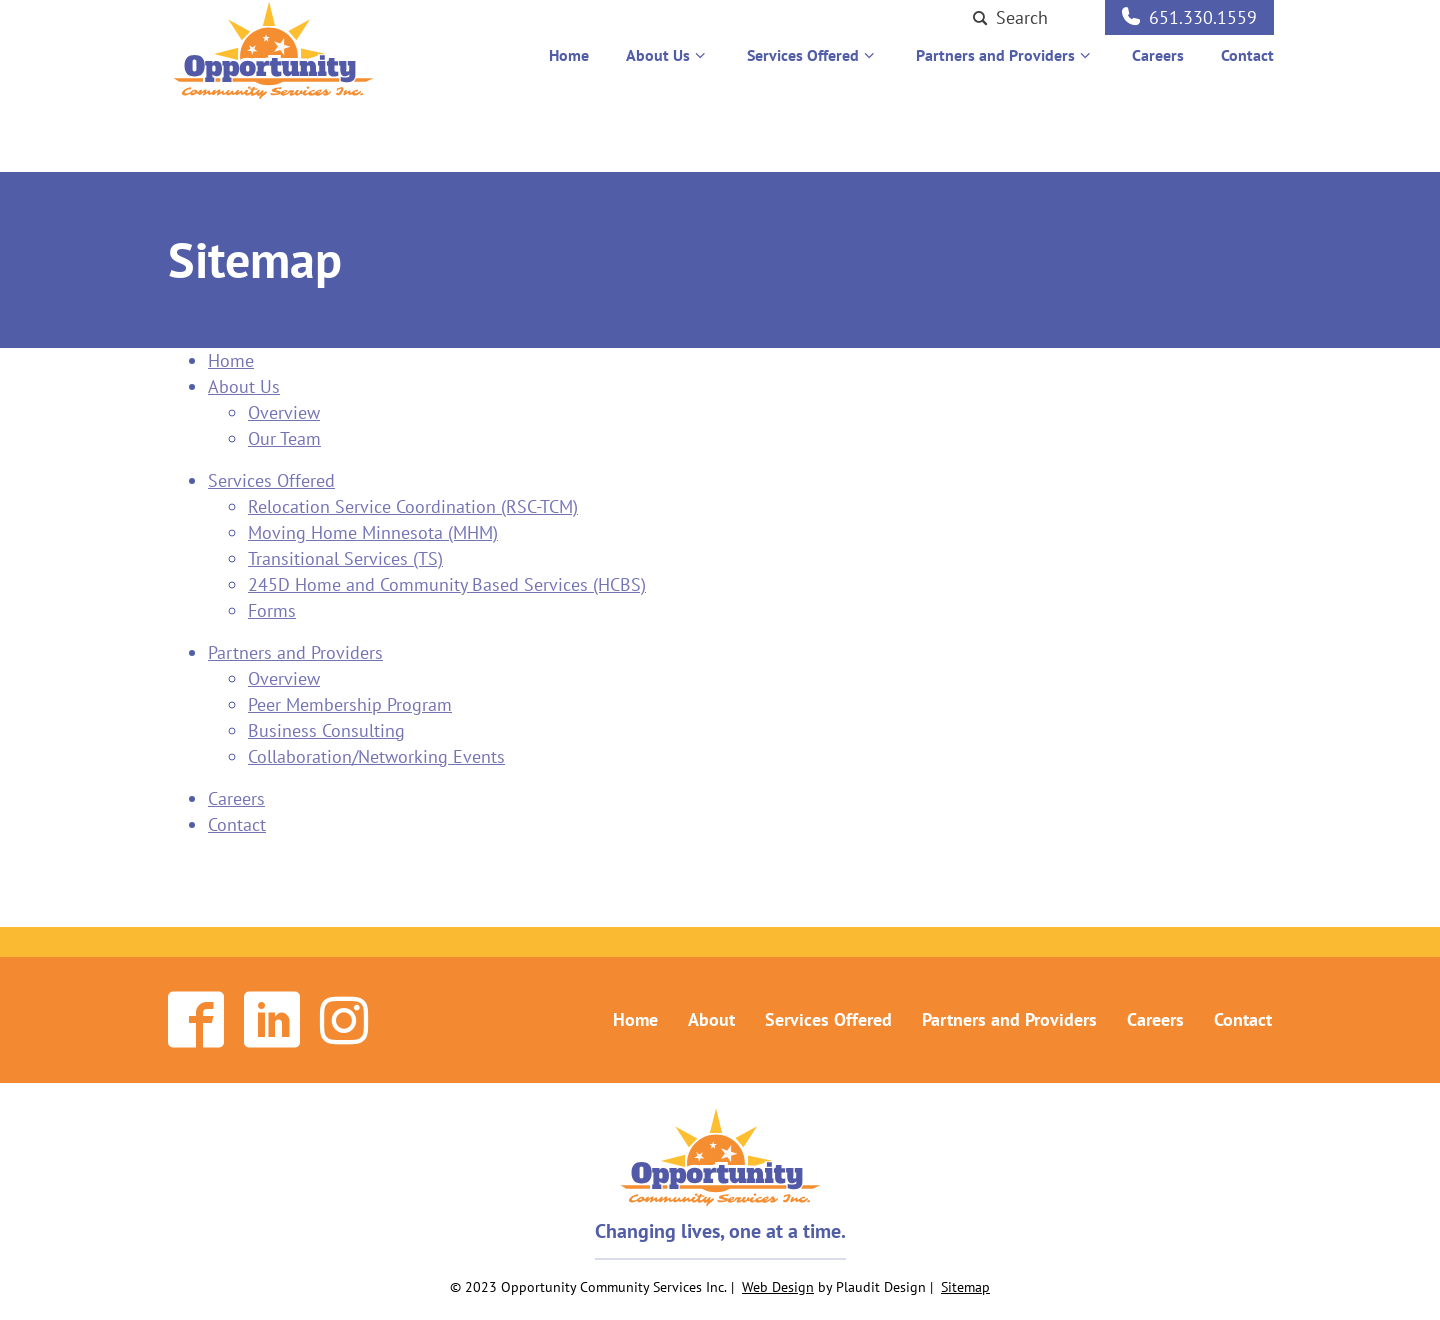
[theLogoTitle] (273, 59)
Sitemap (965, 1287)
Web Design (778, 1287)
